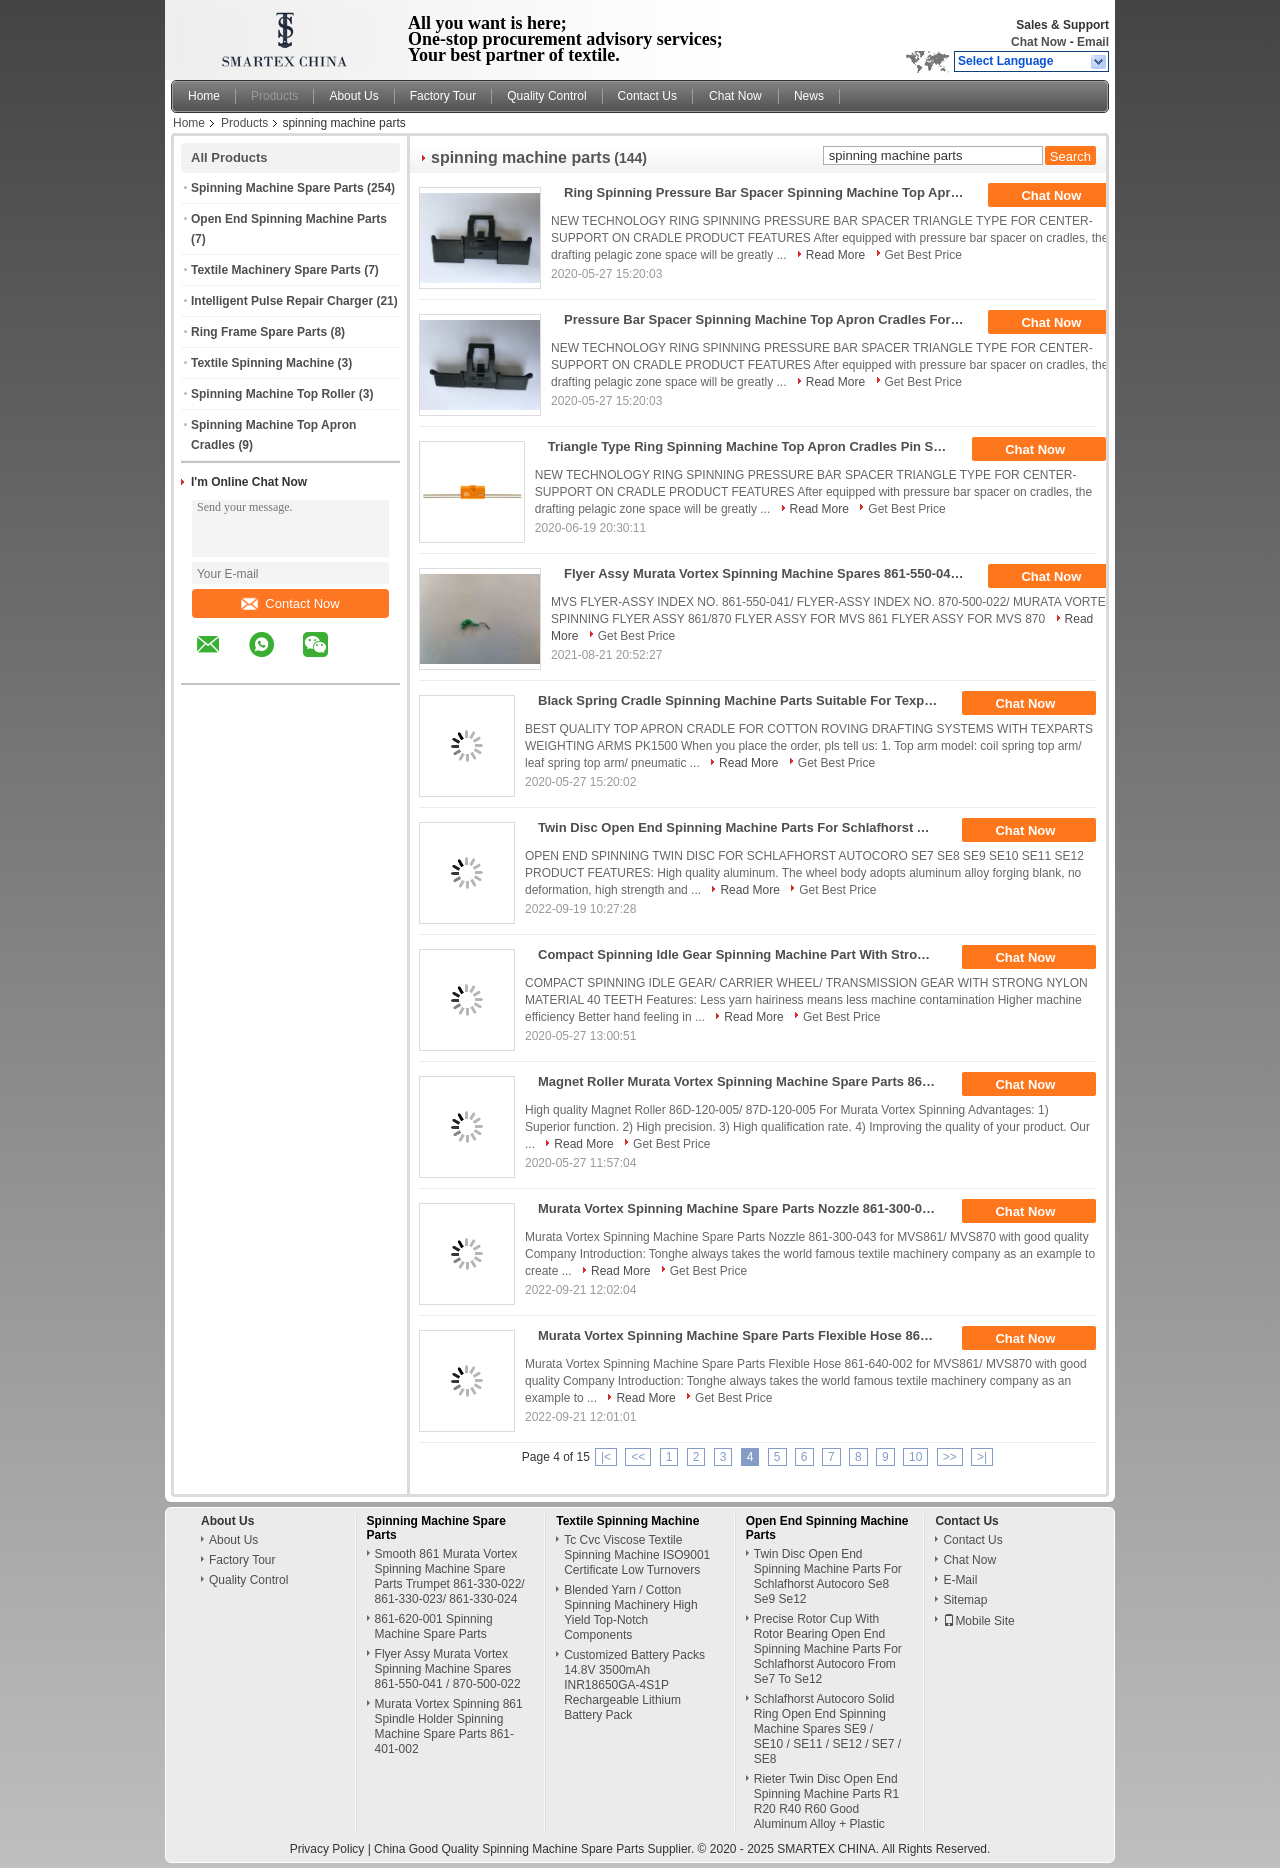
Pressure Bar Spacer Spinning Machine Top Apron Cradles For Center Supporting (770, 319)
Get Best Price (923, 255)
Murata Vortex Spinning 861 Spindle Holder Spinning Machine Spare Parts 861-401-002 (449, 1726)
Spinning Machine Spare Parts (277, 188)
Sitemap (965, 1600)
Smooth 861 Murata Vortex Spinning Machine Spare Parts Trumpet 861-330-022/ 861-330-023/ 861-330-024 (450, 1576)
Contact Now (290, 603)
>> (950, 1457)
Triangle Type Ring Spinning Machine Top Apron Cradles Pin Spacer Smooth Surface (754, 446)
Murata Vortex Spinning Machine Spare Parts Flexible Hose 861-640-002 (744, 1335)
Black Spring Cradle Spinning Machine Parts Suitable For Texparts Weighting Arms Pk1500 (744, 700)
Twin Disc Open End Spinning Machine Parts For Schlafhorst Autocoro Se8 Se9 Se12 (744, 827)
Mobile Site (978, 1621)
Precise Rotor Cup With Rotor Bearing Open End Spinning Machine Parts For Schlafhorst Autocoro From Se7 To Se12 (828, 1649)
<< (638, 1457)
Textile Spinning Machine (262, 363)
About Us (353, 96)
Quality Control (546, 96)
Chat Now (1038, 42)
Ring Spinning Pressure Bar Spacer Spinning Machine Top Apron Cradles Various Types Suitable (770, 192)
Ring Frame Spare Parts (259, 332)
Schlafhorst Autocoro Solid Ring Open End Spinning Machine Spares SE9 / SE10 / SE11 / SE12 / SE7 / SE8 (827, 1729)
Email (1093, 42)
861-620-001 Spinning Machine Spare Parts (434, 1626)
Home (204, 96)
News (809, 96)
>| (982, 1457)
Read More (835, 255)
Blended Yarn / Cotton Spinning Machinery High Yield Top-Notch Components (630, 1612)
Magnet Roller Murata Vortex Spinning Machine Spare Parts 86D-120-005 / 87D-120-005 (744, 1081)
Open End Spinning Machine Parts (289, 219)
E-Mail (960, 1580)
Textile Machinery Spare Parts (276, 270)
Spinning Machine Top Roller (273, 394)
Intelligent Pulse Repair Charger (282, 301)
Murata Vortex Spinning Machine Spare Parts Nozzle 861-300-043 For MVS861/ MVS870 (744, 1208)
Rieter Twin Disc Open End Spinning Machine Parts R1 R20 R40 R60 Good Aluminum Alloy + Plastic (826, 1801)
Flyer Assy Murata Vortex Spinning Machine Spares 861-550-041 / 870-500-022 (770, 573)
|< (606, 1457)
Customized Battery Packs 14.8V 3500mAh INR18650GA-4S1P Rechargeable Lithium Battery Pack (634, 1685)
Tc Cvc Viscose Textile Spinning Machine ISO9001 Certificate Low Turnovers (637, 1555)
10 (915, 1457)
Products (274, 96)
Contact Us (647, 96)
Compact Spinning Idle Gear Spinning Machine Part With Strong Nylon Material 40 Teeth (744, 954)
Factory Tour (443, 96)
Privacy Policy (327, 1849)
